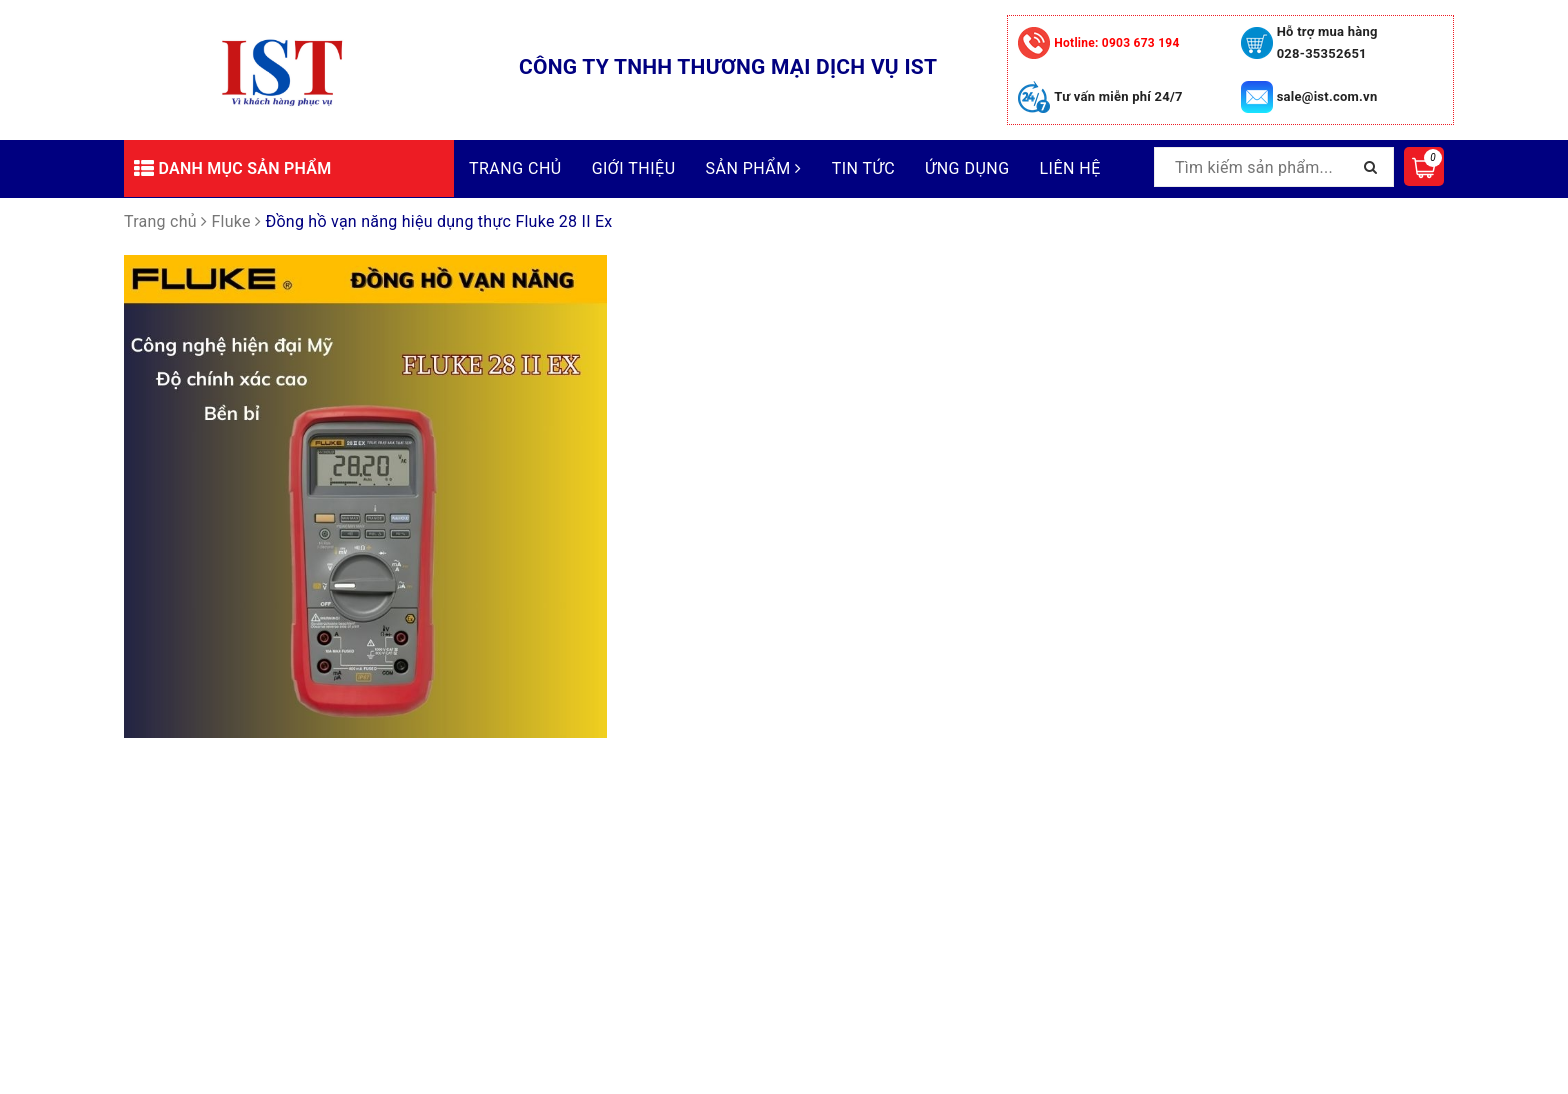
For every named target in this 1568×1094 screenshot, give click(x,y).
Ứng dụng (967, 168)
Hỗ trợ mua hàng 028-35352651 (1327, 42)
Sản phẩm (754, 168)
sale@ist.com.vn (1327, 96)
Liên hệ (1070, 168)
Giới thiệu (634, 168)
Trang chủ (515, 168)
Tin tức (863, 168)
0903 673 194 (1116, 43)
